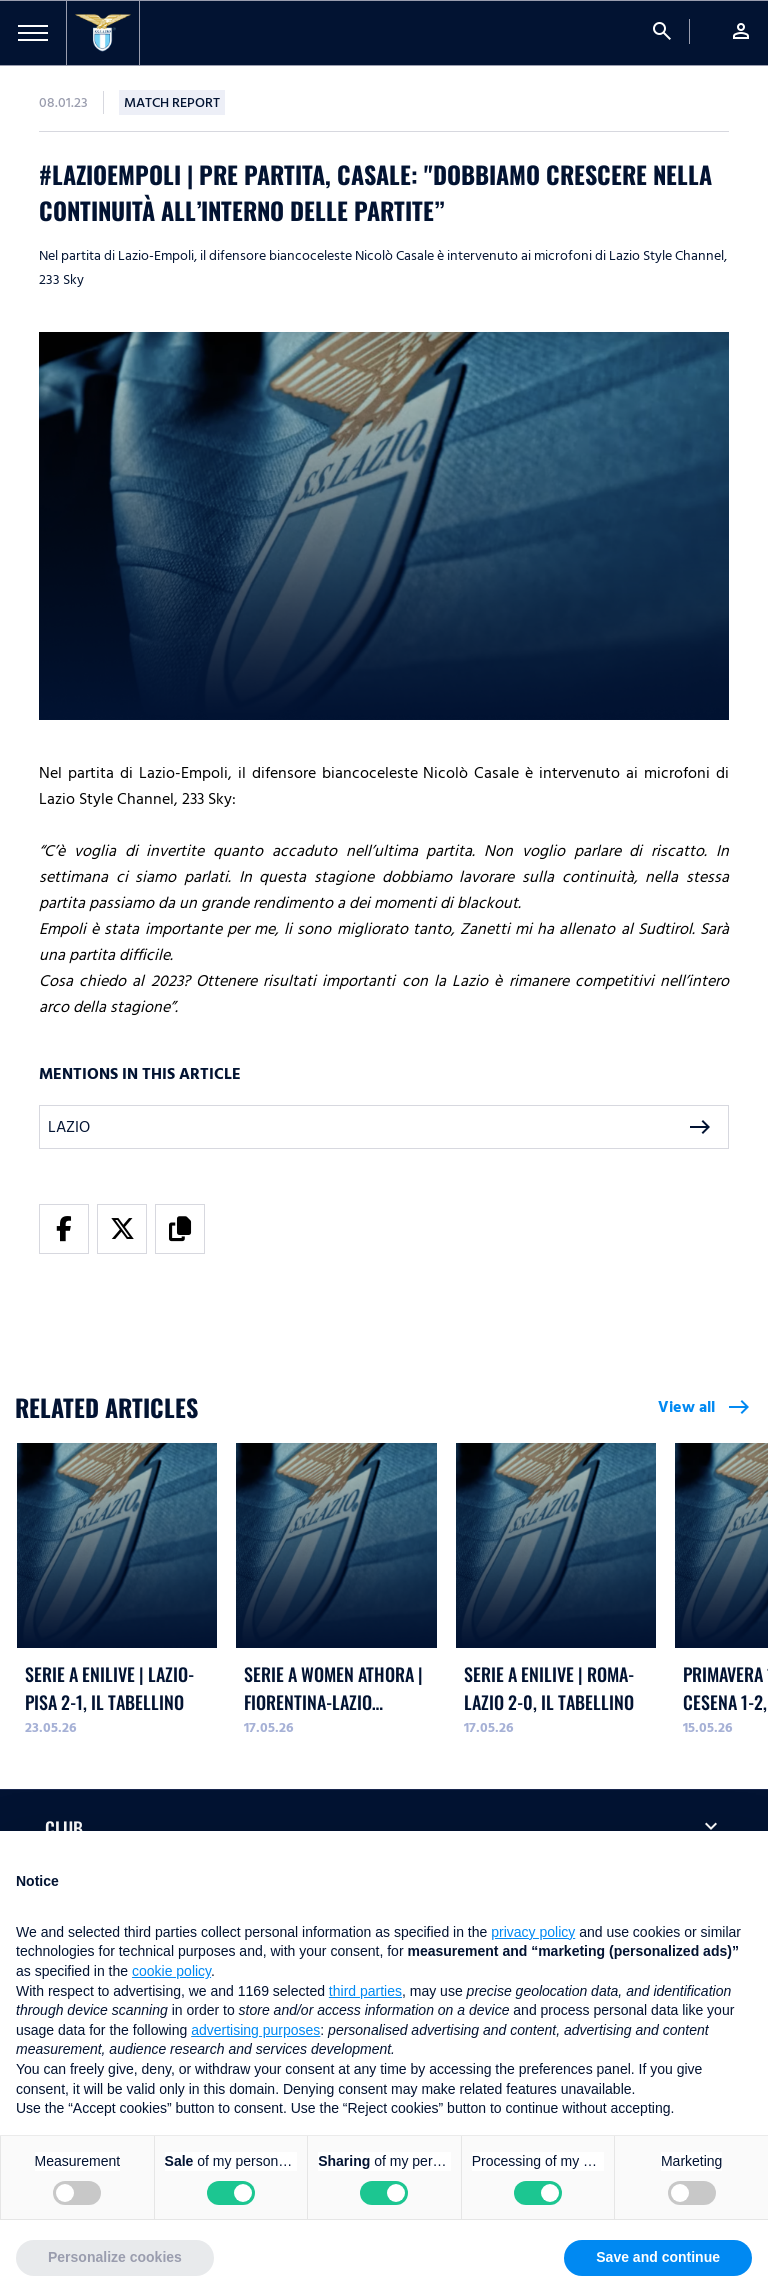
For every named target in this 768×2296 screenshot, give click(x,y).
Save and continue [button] (658, 2257)
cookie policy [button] (171, 1971)
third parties (365, 1991)
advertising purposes (255, 2030)
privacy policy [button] (533, 1932)
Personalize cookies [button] (115, 2257)
